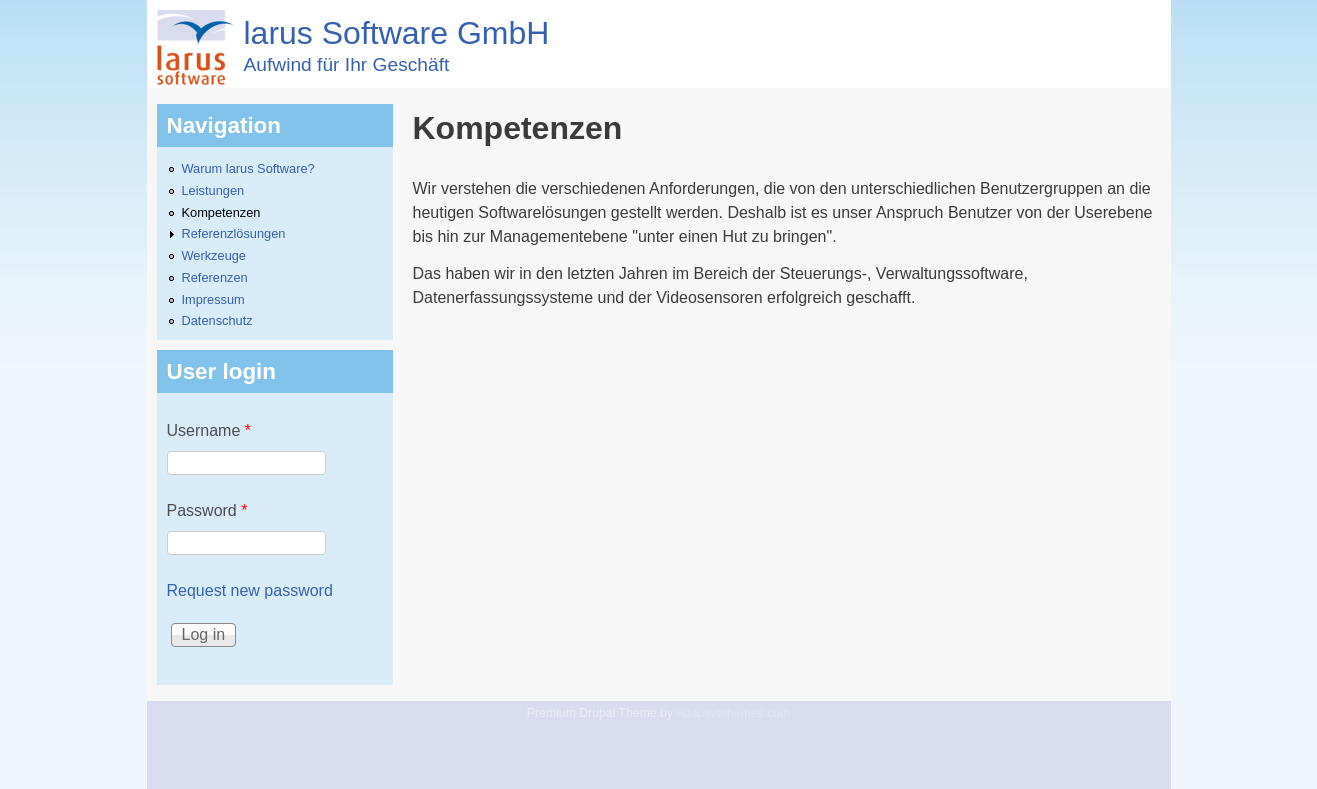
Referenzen (215, 277)
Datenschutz (217, 320)
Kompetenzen (221, 212)
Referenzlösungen (234, 233)
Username (209, 430)
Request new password (250, 590)
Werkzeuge (214, 255)
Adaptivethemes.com (733, 713)
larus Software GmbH (397, 33)
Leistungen (213, 190)
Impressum (213, 299)
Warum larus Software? (248, 168)
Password (207, 510)
